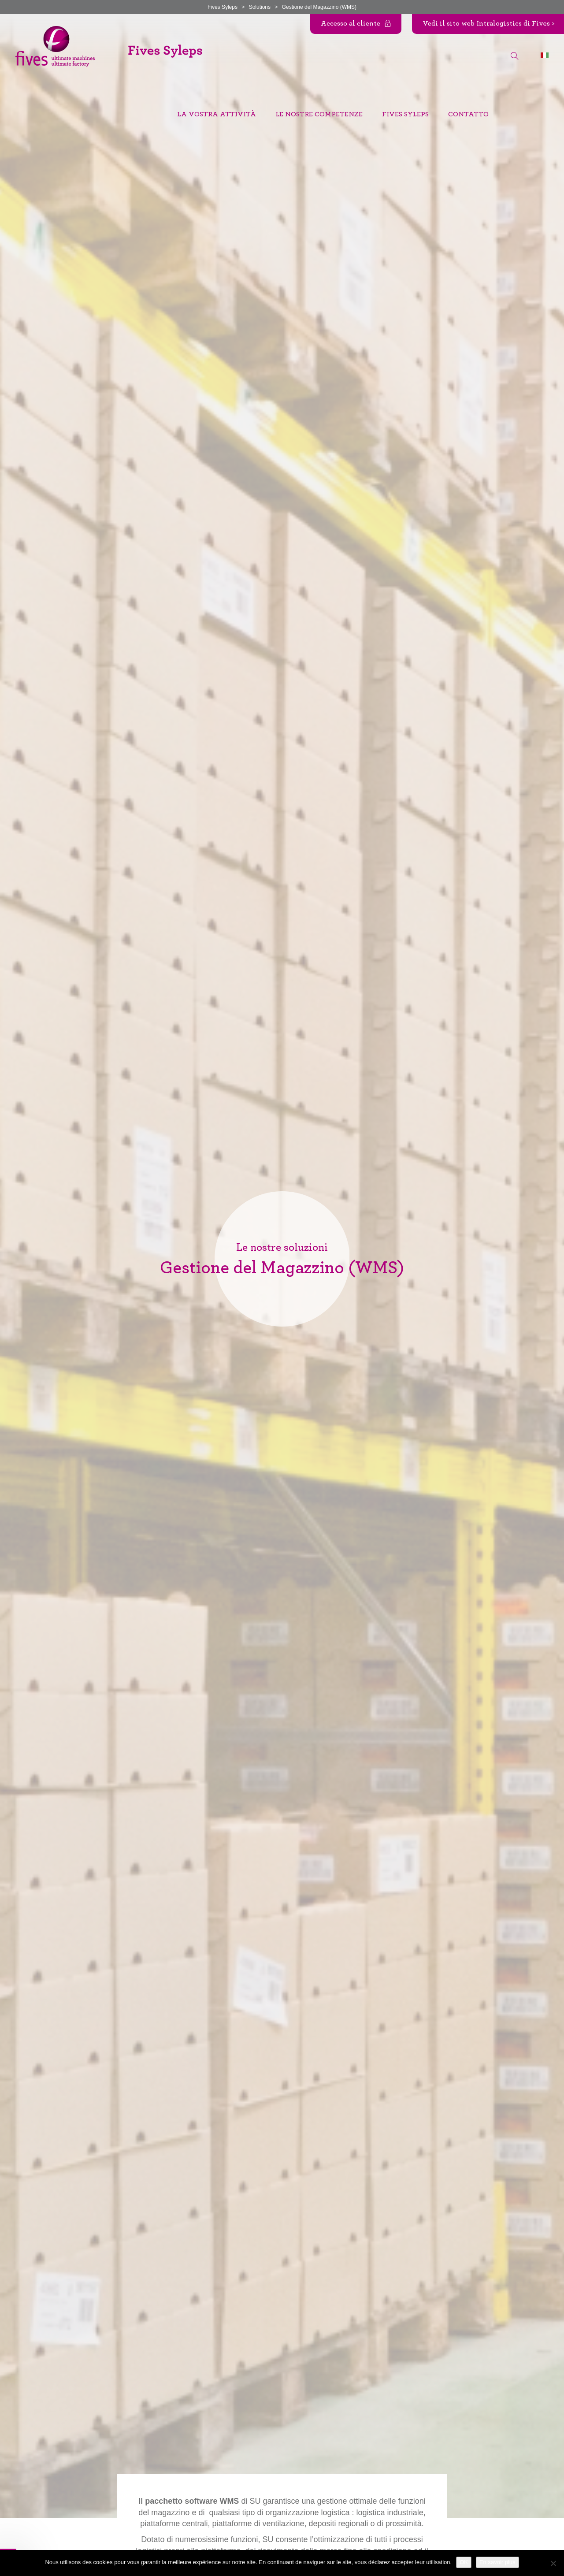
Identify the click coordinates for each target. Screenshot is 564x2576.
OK (464, 2562)
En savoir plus (497, 2562)
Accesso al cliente (350, 23)
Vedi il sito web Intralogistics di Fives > (488, 23)
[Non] (553, 2563)
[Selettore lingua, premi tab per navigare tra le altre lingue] (545, 55)
